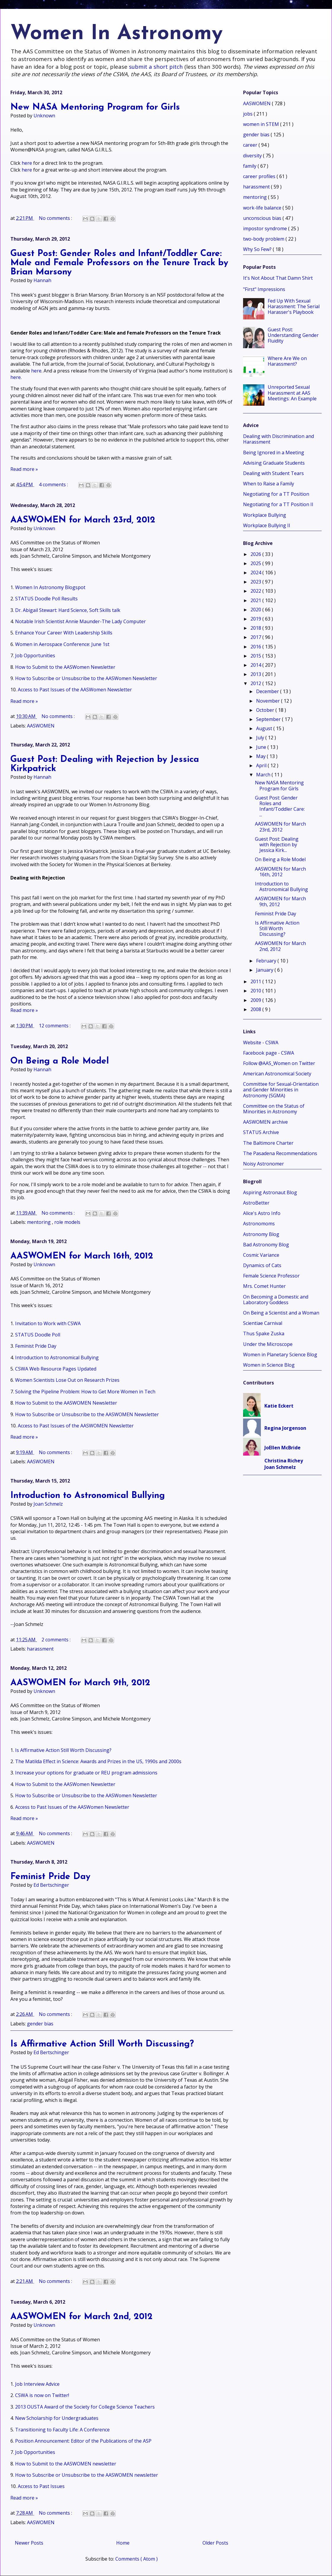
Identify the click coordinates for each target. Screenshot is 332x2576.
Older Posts (215, 2543)
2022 (256, 591)
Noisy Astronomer (263, 1163)
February (266, 960)
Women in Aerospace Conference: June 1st (62, 644)
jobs (248, 114)
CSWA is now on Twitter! (42, 2395)
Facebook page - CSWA (268, 1053)
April (262, 765)
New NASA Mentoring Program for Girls (95, 107)
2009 (256, 1000)
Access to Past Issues (41, 2486)
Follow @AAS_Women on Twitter (279, 1063)
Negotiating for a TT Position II (278, 504)
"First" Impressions (264, 289)
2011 (256, 981)
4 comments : (54, 484)
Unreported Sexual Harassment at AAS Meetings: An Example (292, 393)
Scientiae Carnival (262, 1323)
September (269, 719)
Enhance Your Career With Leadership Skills (63, 632)
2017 (256, 637)
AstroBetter (256, 1203)
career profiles (260, 176)
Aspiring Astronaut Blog (270, 1192)
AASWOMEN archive (265, 1122)
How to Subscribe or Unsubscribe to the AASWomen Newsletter (86, 678)
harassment (40, 1649)
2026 (256, 554)
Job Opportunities (35, 655)
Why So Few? (258, 249)
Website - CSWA (260, 1042)
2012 (256, 683)
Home (123, 2543)
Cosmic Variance (261, 1255)
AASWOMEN (41, 725)
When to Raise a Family (268, 483)
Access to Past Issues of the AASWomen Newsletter (75, 689)
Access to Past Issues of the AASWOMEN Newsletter (76, 1425)
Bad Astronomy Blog (266, 1244)
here (27, 163)
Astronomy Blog (261, 1234)
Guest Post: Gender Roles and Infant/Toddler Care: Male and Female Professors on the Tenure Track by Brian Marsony (119, 263)
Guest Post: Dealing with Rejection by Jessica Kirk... (277, 844)
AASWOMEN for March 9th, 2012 (80, 1683)
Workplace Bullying (264, 515)
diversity (253, 155)
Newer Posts (29, 2543)
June (261, 747)
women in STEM (261, 124)
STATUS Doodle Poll (37, 1334)
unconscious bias (262, 218)
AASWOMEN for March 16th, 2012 (81, 1256)
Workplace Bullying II (266, 525)
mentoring (39, 1222)
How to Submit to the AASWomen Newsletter (65, 667)
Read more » (24, 469)
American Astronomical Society (277, 1073)
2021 (256, 600)
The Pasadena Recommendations (280, 1153)
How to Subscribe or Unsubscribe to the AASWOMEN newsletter (86, 2475)
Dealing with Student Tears (273, 473)
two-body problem (264, 239)
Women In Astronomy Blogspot (50, 587)
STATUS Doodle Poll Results (46, 598)
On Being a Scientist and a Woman (281, 1312)
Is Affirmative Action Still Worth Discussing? (63, 1750)
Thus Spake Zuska (263, 1333)
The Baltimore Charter (268, 1143)
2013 (256, 674)
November (268, 701)
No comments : (56, 218)
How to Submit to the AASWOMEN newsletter (65, 2463)
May (261, 756)
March (264, 774)
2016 (256, 646)
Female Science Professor (271, 1275)
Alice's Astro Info (261, 1213)
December (268, 691)
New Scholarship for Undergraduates (56, 2418)
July (260, 737)
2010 (256, 990)
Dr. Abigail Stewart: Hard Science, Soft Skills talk (67, 610)
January (265, 970)
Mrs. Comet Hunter (264, 1286)
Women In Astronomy (116, 33)
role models (67, 1222)
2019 (256, 618)
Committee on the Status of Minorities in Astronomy (273, 1109)
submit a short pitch (156, 66)
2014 (256, 665)
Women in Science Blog (269, 1365)
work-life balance (262, 207)
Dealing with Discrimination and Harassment (278, 439)
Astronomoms (259, 1223)
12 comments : (55, 1025)
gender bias (40, 2023)
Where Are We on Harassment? (287, 361)
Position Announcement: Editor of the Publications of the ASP (83, 2441)
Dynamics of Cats (262, 1265)
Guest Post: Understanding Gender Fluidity (293, 335)
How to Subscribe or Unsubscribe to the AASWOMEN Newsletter (87, 1414)
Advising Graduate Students (274, 463)
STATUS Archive (261, 1132)
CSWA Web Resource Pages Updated (55, 1368)
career (250, 145)
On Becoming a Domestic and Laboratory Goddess (275, 1299)
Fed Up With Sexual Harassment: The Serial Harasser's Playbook (294, 306)
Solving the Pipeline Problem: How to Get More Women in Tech (85, 1391)
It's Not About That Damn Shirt (278, 278)
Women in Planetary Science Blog (280, 1354)
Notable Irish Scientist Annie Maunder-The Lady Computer (80, 621)
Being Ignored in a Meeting (273, 452)
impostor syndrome (265, 228)
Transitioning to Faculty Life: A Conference (62, 2429)
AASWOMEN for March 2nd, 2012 (81, 2316)
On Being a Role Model (59, 1061)
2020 (256, 609)
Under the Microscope (268, 1344)
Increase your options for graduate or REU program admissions (86, 1772)
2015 (256, 656)
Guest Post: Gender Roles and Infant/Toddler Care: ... (280, 806)
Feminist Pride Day (35, 1346)
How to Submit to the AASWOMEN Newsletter (66, 1403)
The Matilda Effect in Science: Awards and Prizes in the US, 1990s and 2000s (98, 1761)
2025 (256, 563)
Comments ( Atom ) (136, 2559)
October (265, 710)
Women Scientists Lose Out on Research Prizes (67, 1380)
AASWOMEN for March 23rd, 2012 (82, 520)
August (264, 728)
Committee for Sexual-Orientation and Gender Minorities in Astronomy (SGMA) (281, 1089)
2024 (256, 572)
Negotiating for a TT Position (276, 494)
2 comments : (57, 1639)
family (250, 166)
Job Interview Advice (37, 2384)
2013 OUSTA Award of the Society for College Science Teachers (85, 2407)
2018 (256, 628)
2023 (256, 581)
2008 (256, 1009)
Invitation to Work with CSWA (48, 1323)
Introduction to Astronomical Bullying (57, 1357)
